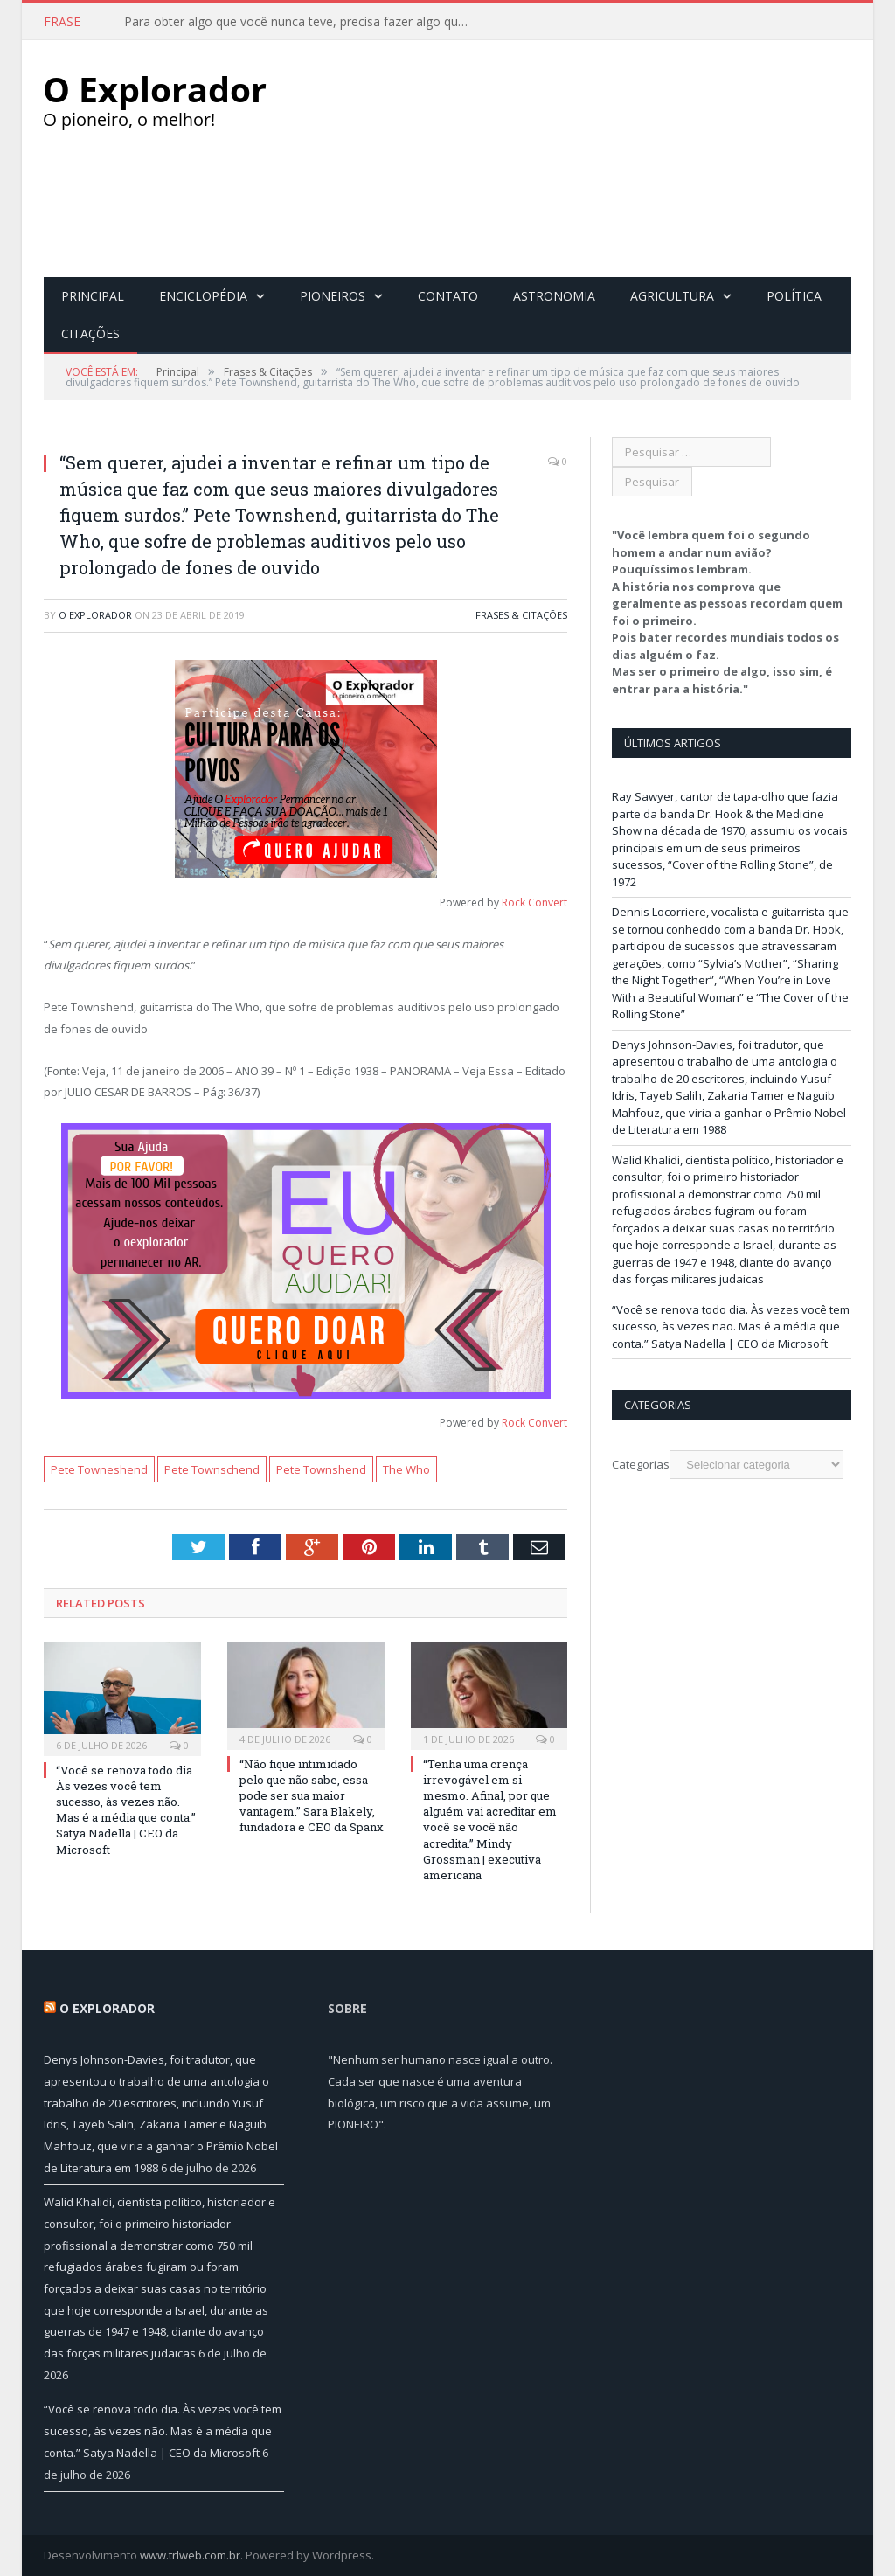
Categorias (641, 1463)
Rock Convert (534, 901)
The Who (406, 1468)
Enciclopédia (203, 295)
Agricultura (672, 295)
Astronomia (554, 295)
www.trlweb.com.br (190, 2554)
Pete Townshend (321, 1468)
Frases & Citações (521, 614)
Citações (90, 332)
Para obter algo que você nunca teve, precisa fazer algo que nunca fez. (303, 22)
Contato (448, 295)
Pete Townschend (212, 1468)
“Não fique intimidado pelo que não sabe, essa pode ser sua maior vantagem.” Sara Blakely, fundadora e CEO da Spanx (311, 1795)
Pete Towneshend (99, 1468)
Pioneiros (332, 295)
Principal (92, 295)
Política (794, 295)
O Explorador (95, 614)
